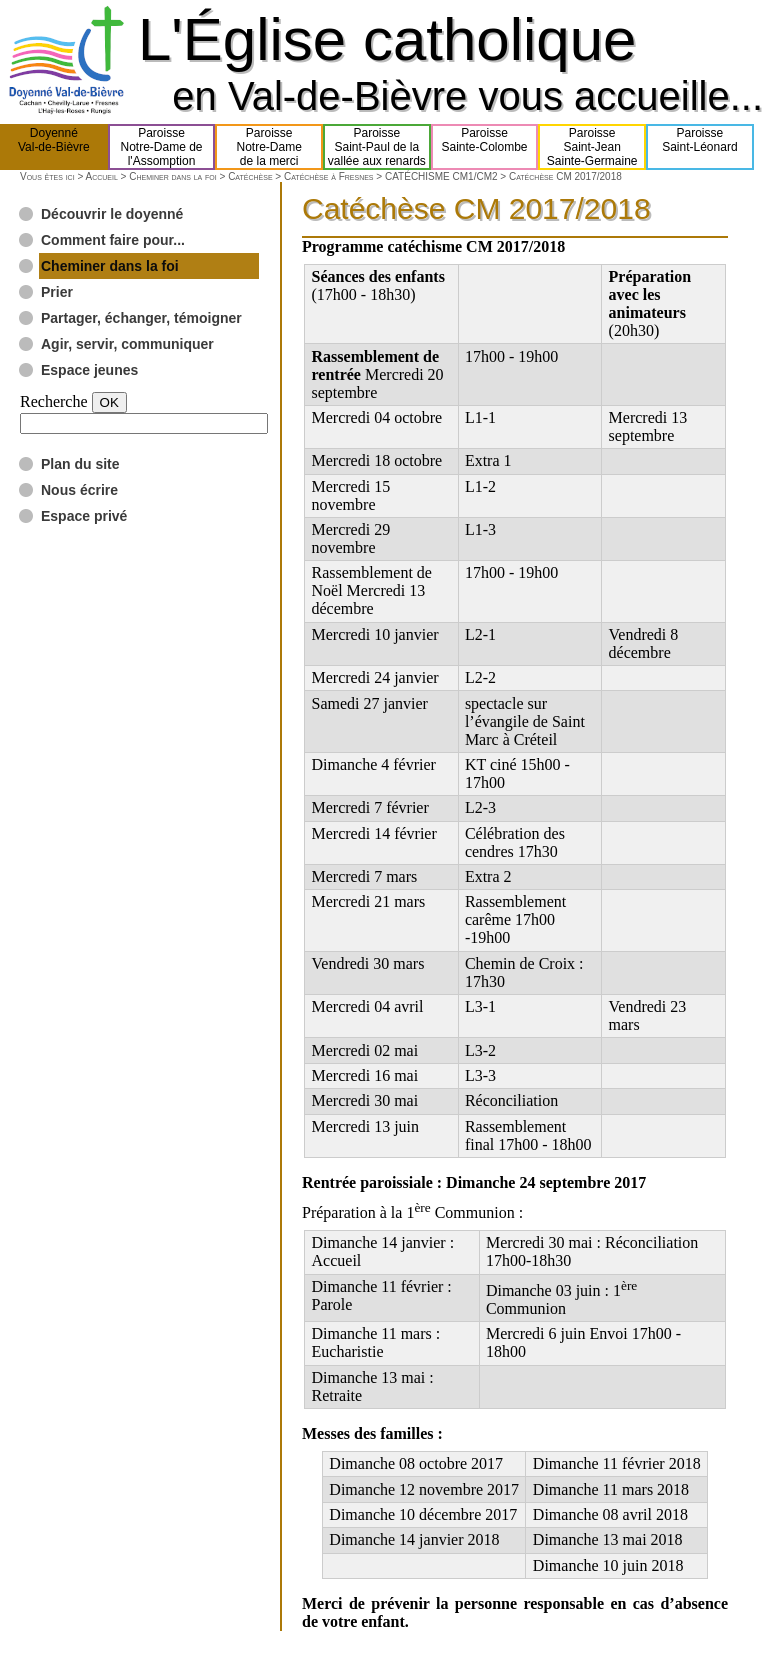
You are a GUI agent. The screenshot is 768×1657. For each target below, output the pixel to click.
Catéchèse (250, 176)
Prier (57, 292)
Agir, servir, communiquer (127, 344)
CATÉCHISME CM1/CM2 (441, 176)
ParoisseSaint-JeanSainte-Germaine (592, 147)
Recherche (54, 401)
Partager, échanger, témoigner (141, 318)
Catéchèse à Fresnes (329, 176)
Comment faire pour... (113, 240)
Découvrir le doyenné (112, 214)
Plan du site (80, 464)
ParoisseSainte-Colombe (485, 147)
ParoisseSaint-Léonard (699, 147)
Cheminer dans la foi (173, 176)
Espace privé (84, 516)
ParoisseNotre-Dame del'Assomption (161, 147)
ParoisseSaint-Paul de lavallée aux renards (377, 147)
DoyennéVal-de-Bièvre (54, 147)
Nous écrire (79, 490)
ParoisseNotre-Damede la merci (269, 147)
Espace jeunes (89, 370)
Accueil (101, 176)
